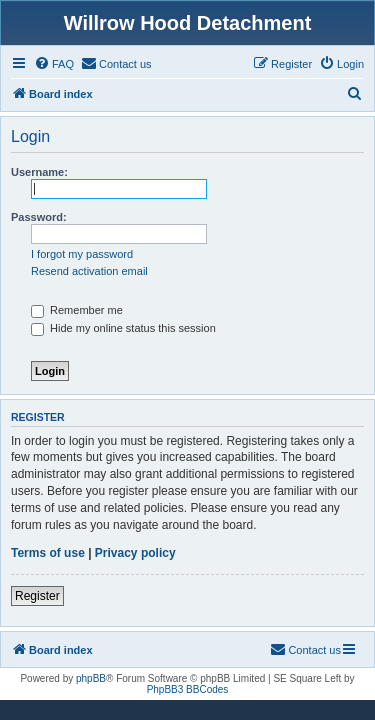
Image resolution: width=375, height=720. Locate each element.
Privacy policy (135, 553)
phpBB (91, 678)
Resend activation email (89, 271)
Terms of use (48, 553)
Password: (39, 217)
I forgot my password (82, 254)
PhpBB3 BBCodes (188, 689)
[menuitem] (54, 64)
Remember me (77, 310)
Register (37, 596)
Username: (39, 172)
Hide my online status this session (123, 328)
